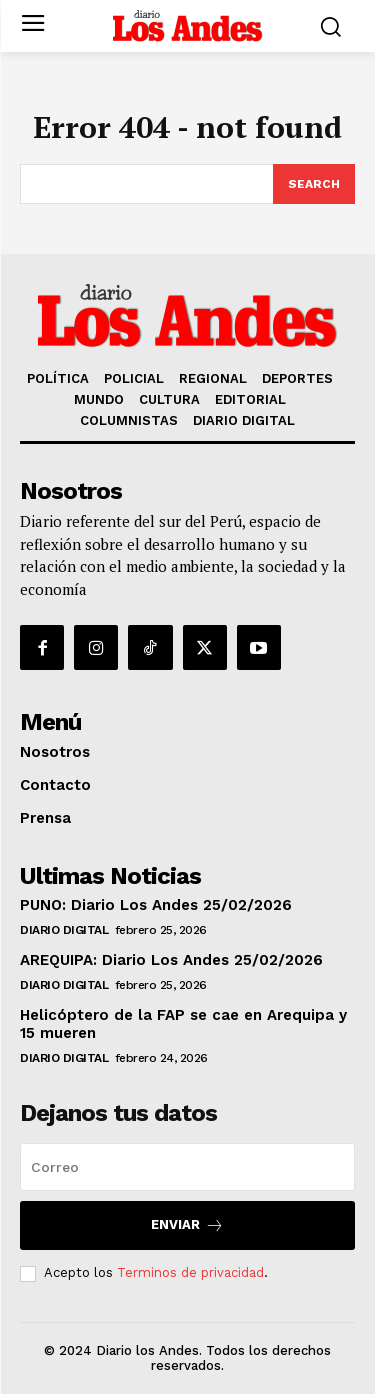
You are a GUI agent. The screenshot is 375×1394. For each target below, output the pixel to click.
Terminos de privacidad (190, 1272)
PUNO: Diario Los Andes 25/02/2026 (156, 905)
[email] (187, 1167)
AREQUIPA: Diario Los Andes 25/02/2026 (171, 960)
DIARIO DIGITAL (64, 930)
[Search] (314, 184)
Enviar (187, 1225)
